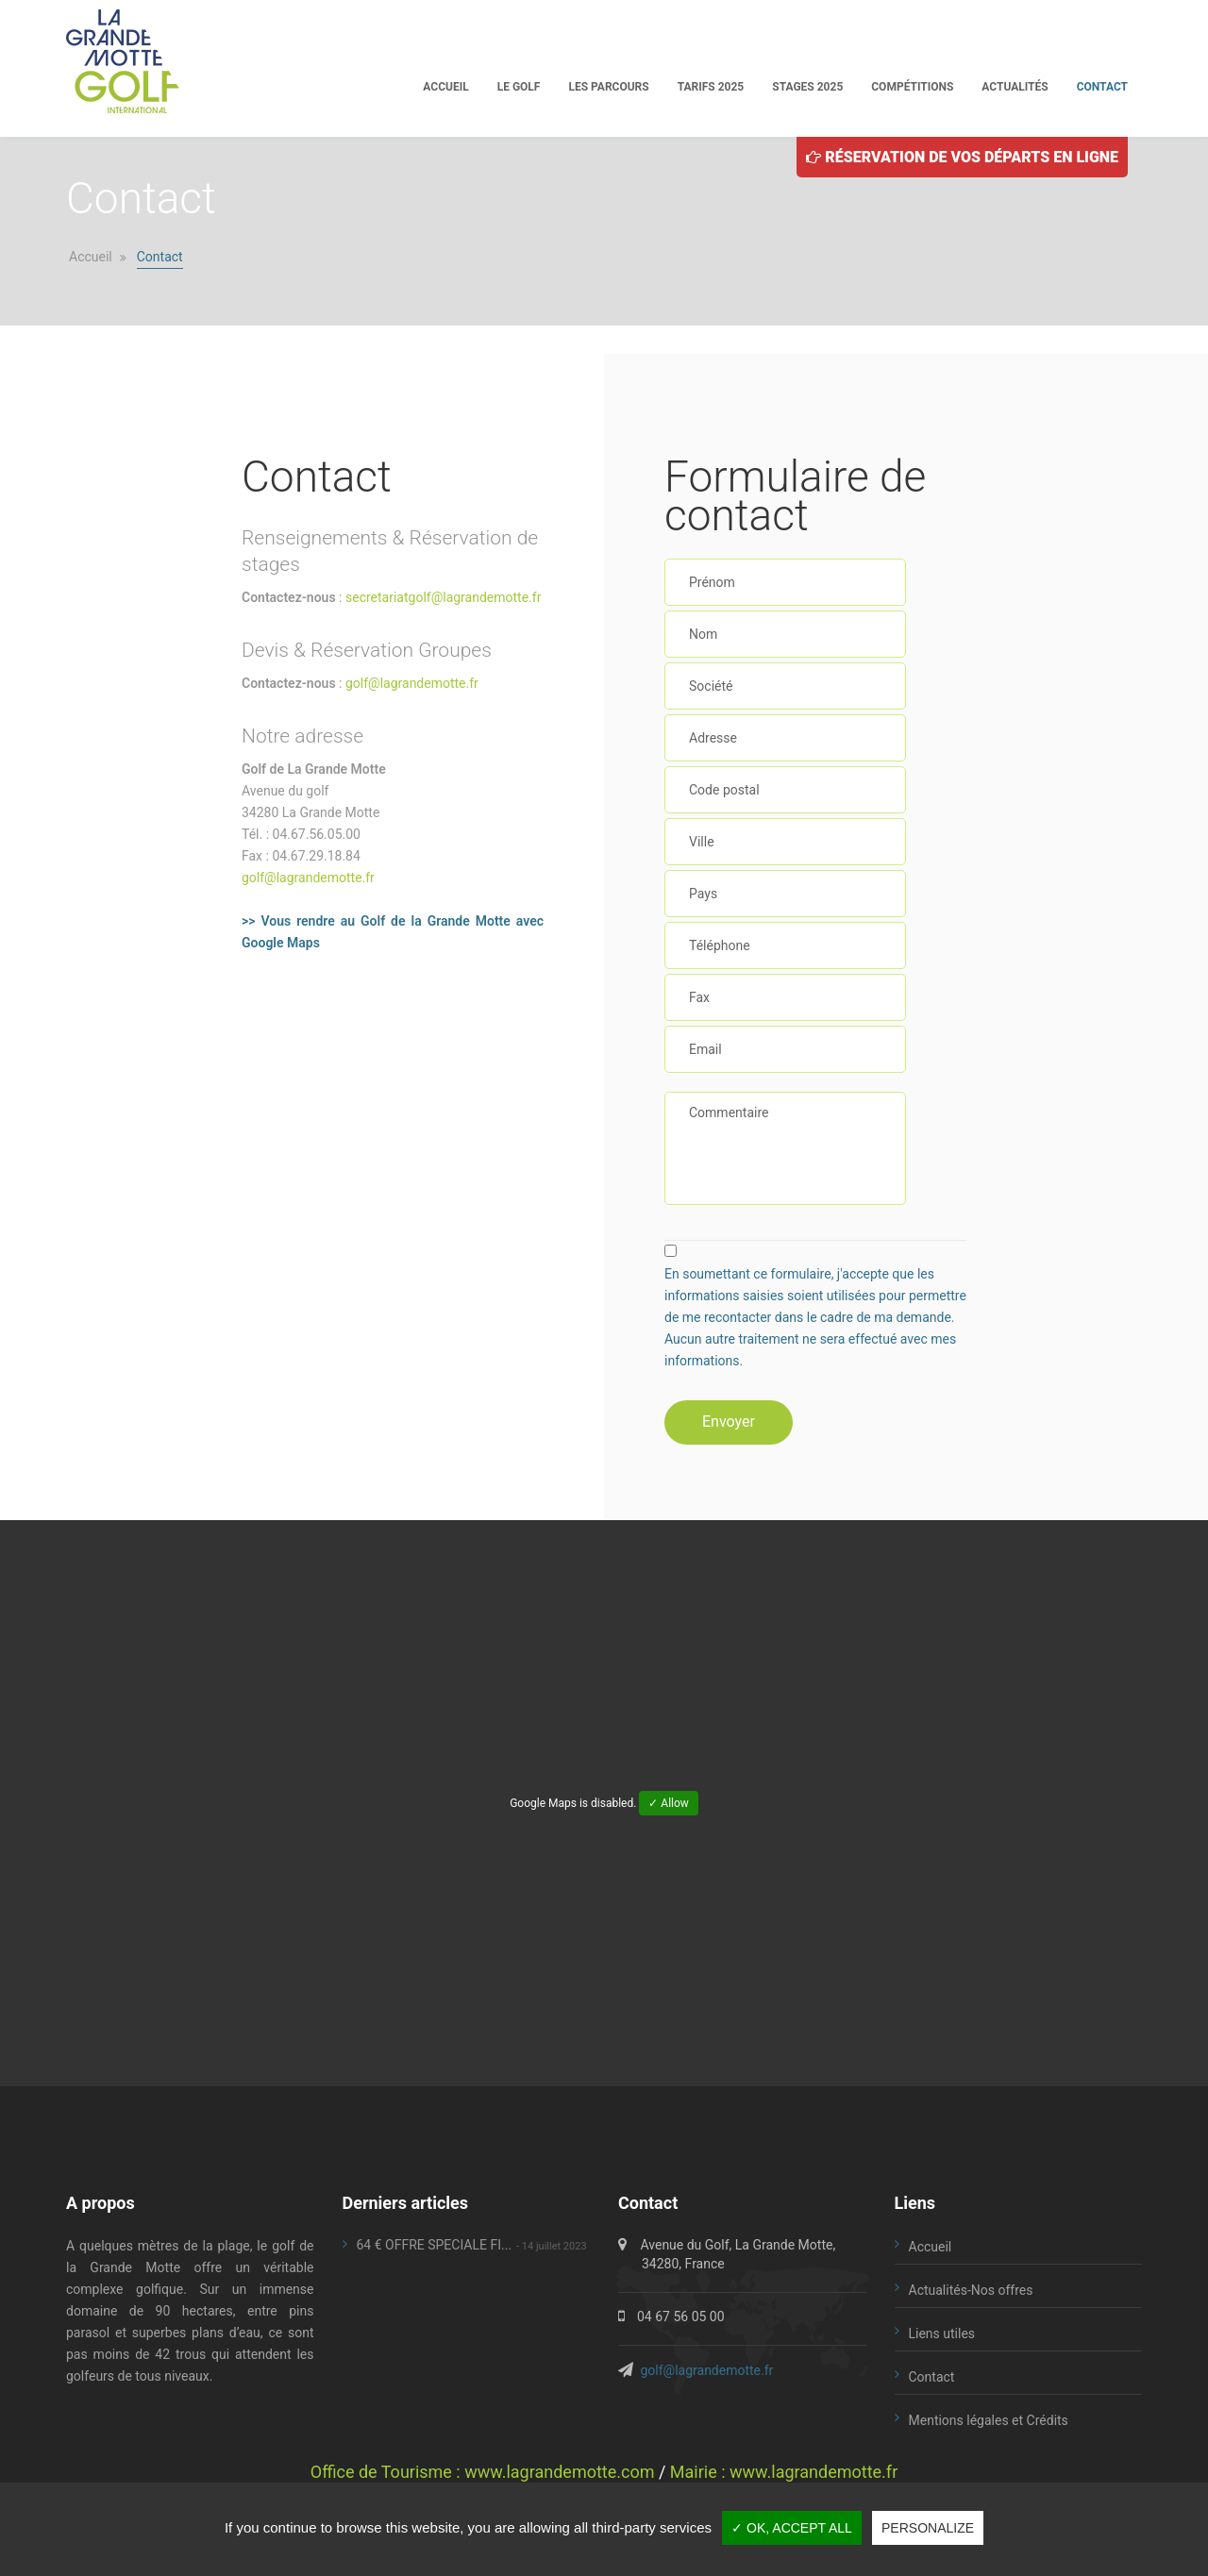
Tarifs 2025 (711, 86)
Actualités (1015, 86)
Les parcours (608, 86)
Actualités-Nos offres (971, 2290)
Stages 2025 (807, 86)
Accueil (445, 86)
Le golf (519, 86)
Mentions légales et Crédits (988, 2420)
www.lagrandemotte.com (559, 2472)
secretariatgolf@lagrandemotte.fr (443, 597)
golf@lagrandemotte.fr (411, 683)
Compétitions (912, 86)
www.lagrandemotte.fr (814, 2472)
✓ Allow (668, 1803)
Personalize (927, 2527)
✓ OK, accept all (791, 2527)
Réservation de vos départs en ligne (962, 157)
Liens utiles (942, 2333)
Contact (1102, 86)
